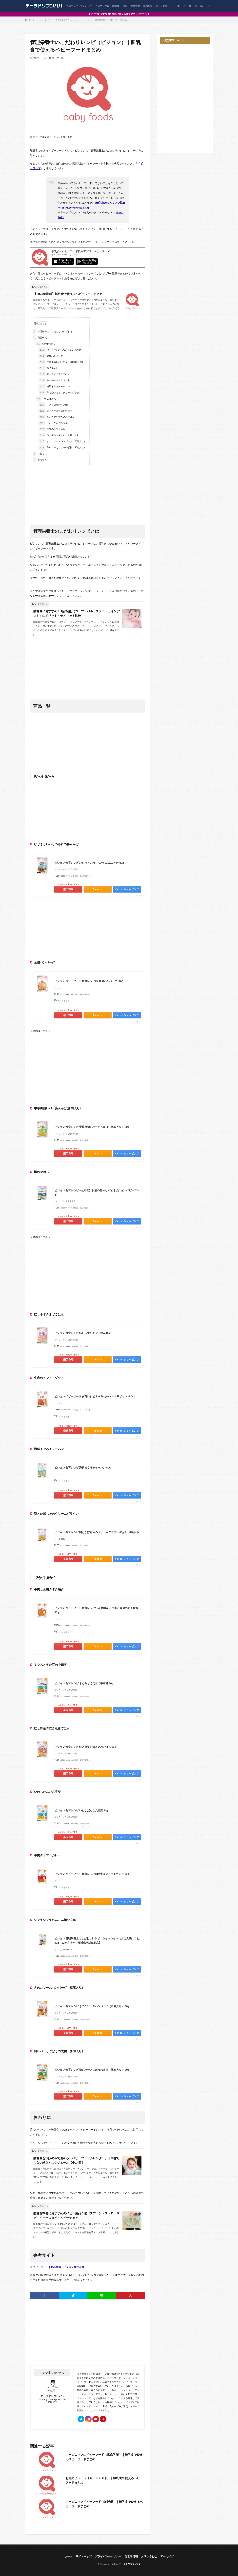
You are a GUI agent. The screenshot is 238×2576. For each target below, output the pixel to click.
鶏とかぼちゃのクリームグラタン (60, 392)
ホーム (68, 2556)
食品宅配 (135, 5)
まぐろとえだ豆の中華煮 (55, 410)
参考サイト (41, 459)
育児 (125, 5)
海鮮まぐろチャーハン (54, 386)
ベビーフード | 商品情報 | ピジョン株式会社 (58, 2266)
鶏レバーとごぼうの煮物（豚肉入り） (62, 447)
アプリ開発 (161, 5)
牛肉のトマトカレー (53, 429)
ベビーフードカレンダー (79, 5)
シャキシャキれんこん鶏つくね (59, 435)
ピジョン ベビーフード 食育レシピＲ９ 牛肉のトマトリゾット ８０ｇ (95, 1396)
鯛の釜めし (48, 368)
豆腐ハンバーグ (51, 356)
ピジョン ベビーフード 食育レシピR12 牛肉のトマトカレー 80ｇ (92, 1873)
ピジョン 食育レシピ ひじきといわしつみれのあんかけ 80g (89, 862)
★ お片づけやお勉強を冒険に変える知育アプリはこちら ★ (119, 14)
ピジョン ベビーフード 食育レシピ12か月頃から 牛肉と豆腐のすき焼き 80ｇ (96, 1610)
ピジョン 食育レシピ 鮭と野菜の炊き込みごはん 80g (85, 1746)
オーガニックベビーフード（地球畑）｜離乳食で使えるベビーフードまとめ (104, 2504)
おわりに (40, 453)
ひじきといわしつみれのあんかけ (60, 349)
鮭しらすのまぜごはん (54, 374)
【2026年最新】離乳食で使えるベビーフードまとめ (67, 294)
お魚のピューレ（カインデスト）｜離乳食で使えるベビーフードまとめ (104, 2480)
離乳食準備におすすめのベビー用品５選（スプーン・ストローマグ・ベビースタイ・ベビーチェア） (76, 2215)
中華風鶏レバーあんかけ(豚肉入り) (61, 362)
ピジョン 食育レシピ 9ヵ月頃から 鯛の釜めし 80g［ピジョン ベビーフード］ (96, 1192)
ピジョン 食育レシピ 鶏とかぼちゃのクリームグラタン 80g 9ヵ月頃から (96, 1532)
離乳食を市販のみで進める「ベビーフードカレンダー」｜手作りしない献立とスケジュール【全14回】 (76, 2160)
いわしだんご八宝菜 (53, 423)
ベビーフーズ (102, 5)
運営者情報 (131, 2556)
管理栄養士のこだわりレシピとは (52, 331)
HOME (31, 20)
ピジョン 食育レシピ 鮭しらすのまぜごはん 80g (82, 1332)
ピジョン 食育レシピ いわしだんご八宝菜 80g (81, 1810)
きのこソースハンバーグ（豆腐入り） (62, 441)
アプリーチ (73, 254)
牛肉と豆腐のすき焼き (54, 404)
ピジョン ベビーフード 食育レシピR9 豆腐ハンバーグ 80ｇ (88, 980)
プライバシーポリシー (108, 2556)
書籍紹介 (147, 5)
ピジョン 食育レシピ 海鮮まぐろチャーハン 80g (82, 1467)
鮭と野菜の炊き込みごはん (57, 417)
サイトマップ (84, 2556)
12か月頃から (46, 398)
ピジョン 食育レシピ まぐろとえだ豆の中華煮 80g (83, 1683)
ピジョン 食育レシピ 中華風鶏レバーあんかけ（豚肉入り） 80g (91, 1126)
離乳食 (115, 5)
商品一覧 (40, 337)
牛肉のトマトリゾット (54, 380)
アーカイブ (167, 2556)
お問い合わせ (149, 2556)
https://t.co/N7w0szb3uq (73, 207)
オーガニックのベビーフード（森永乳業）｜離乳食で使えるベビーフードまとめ (104, 2457)
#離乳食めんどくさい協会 (110, 202)
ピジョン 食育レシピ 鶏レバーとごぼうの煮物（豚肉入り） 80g (91, 2069)
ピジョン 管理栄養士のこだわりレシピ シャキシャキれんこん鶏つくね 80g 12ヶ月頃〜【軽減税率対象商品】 (97, 1940)
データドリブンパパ (129, 2563)
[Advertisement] (87, 492)
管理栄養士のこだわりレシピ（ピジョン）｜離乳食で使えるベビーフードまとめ (91, 20)
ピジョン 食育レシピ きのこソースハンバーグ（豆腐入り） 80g (91, 2006)
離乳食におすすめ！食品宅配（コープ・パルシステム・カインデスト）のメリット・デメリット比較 (76, 613)
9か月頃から (45, 343)
